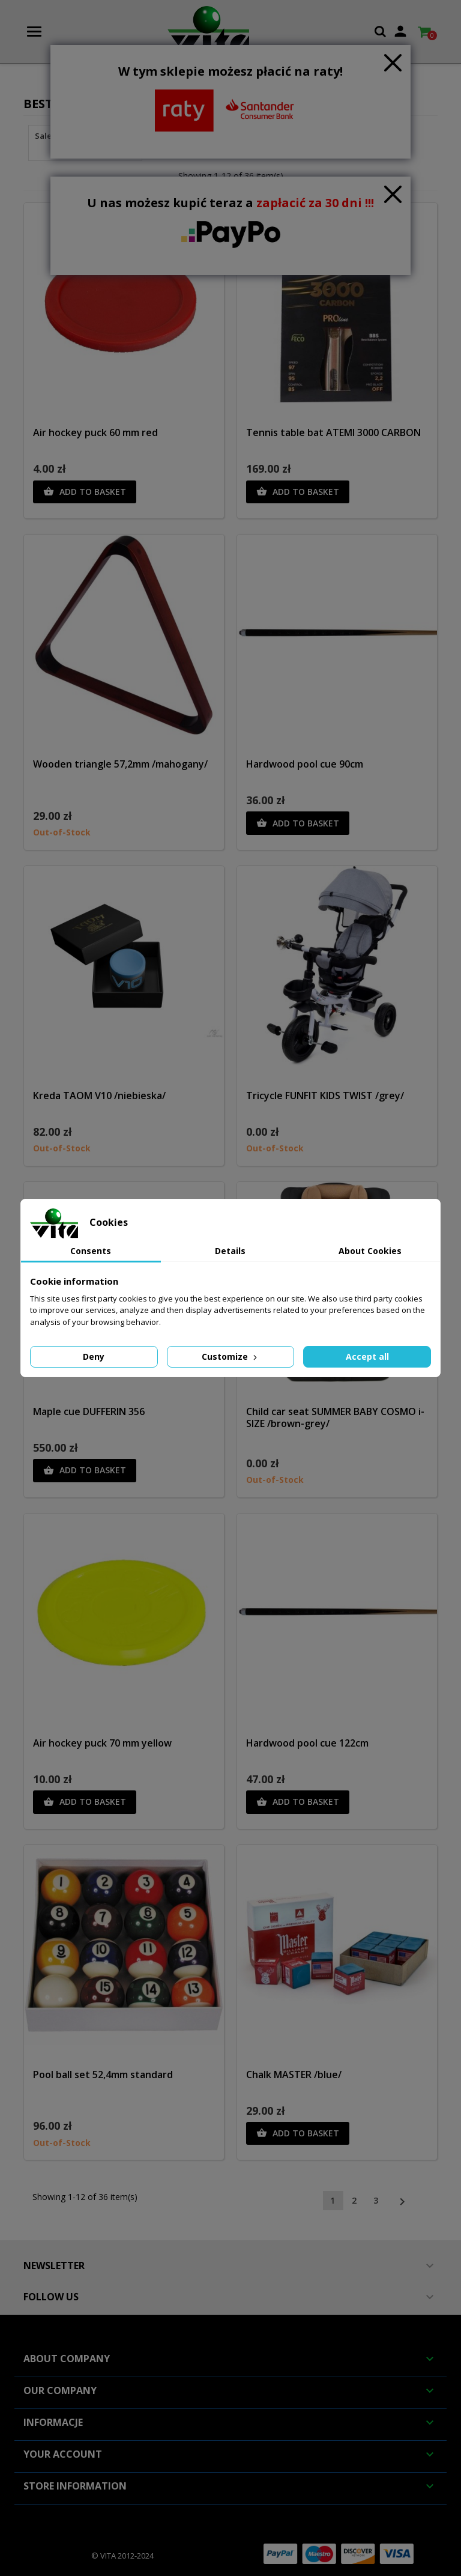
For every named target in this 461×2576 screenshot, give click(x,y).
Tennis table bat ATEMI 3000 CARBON (333, 432)
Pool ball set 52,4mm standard (103, 2074)
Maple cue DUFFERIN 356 (89, 1411)
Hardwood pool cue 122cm (307, 1743)
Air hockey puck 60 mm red (95, 432)
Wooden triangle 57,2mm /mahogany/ (120, 764)
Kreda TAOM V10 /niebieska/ (99, 1095)
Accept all (367, 1356)
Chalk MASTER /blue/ (294, 2074)
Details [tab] (230, 1250)
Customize (230, 1356)
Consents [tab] (90, 1250)
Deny (93, 1356)
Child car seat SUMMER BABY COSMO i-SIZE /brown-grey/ (335, 1417)
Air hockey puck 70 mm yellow (102, 1743)
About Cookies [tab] (370, 1250)
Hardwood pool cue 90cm (304, 764)
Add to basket (84, 492)
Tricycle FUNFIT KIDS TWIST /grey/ (325, 1095)
